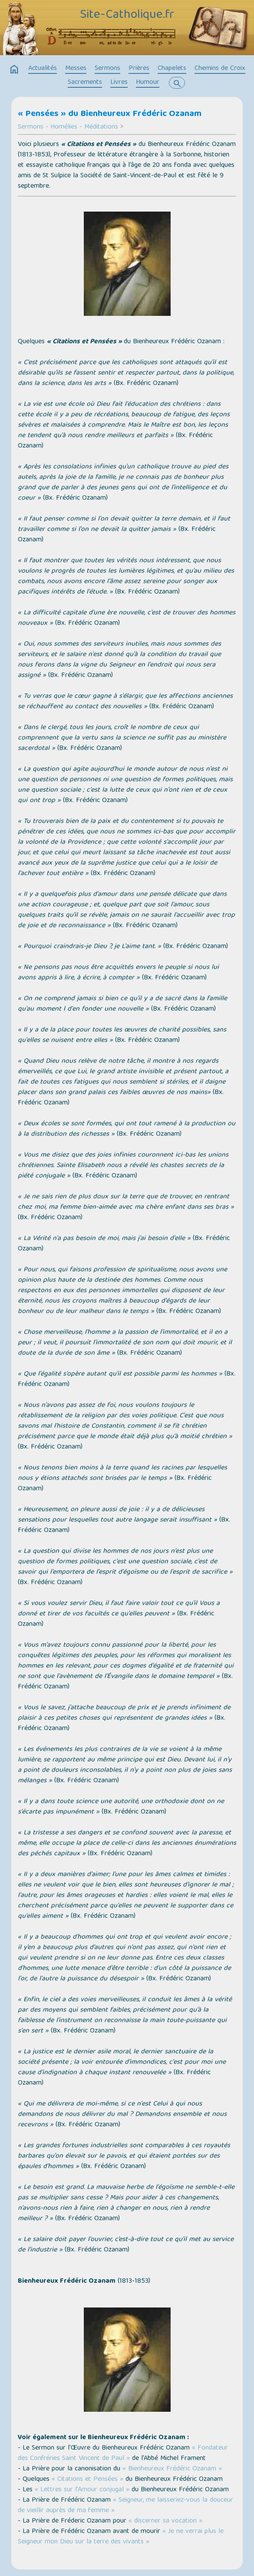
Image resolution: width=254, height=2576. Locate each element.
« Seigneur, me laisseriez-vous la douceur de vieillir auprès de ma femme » (125, 2505)
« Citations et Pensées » (87, 2479)
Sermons (107, 69)
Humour (147, 82)
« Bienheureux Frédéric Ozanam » (172, 2469)
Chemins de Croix (220, 69)
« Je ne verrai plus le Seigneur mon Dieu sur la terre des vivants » (121, 2537)
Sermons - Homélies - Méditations (68, 127)
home (14, 69)
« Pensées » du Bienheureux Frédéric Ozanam (109, 114)
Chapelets (172, 69)
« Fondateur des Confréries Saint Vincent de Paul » (123, 2453)
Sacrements (85, 82)
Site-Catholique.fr (127, 15)
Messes (75, 69)
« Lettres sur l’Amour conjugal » (82, 2490)
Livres (119, 82)
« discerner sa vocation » (165, 2521)
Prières (139, 69)
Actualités (42, 69)
